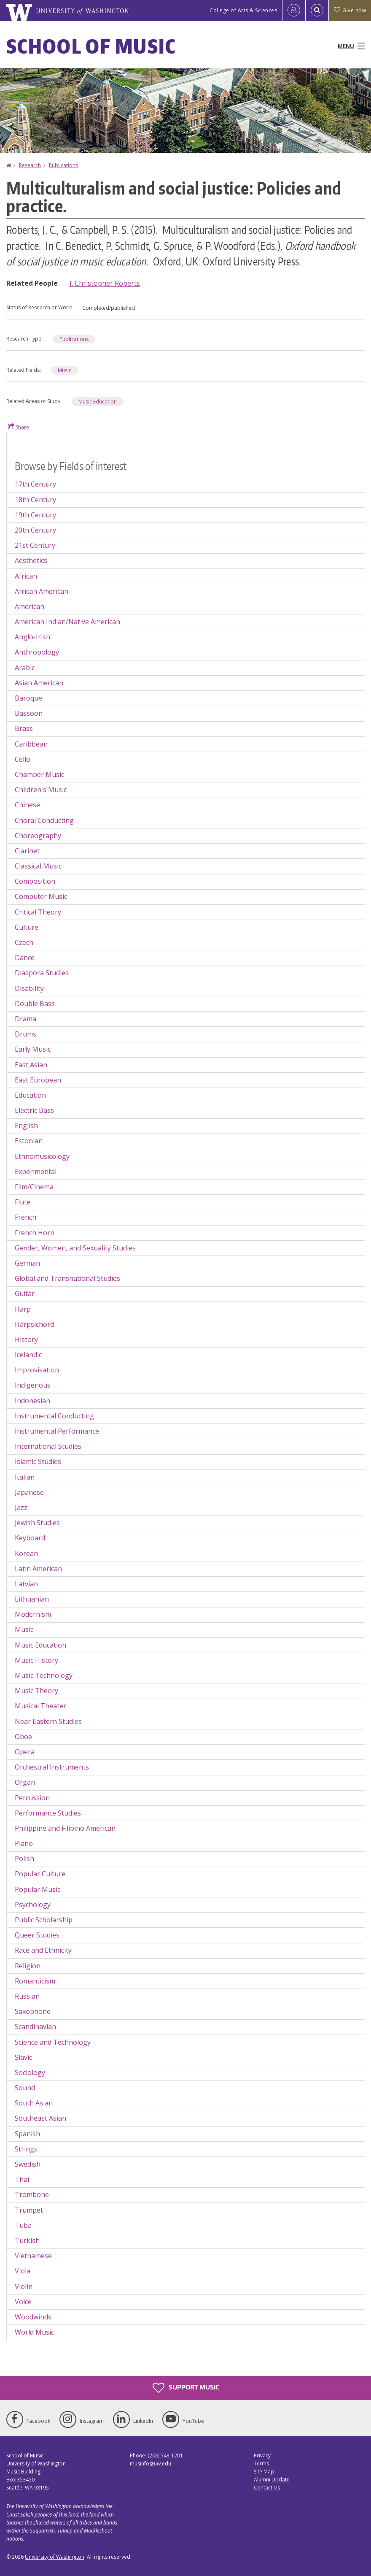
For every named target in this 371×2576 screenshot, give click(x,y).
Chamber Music (39, 774)
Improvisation (37, 1370)
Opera (25, 1751)
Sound (25, 2087)
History (26, 1339)
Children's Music (41, 789)
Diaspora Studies (42, 972)
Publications (63, 165)
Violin (23, 2286)
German (27, 1263)
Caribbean (31, 744)
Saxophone (33, 2011)
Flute (22, 1202)
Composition (35, 881)
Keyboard (30, 1537)
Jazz (21, 1507)
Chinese (27, 804)
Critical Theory (38, 912)
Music (64, 370)
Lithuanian (32, 1599)
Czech (24, 942)
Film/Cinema (34, 1186)
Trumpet (29, 2210)
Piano (24, 1843)
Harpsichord (34, 1324)
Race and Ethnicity (43, 1950)
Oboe (23, 1736)
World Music (34, 2332)
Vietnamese (33, 2255)
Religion (27, 1965)
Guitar (25, 1293)
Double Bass (35, 1003)
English (26, 1125)
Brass (24, 728)
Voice (23, 2301)
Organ (25, 1782)
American (29, 606)
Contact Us (267, 2487)
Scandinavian (35, 2026)
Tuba (23, 2225)
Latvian (26, 1583)
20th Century (35, 530)
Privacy (262, 2455)
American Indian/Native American (67, 621)
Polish (24, 1858)
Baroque (28, 698)
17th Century (35, 484)
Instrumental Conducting (54, 1416)
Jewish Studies (37, 1522)
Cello (22, 759)
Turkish (27, 2240)
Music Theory (36, 1690)
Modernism (33, 1614)
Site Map (264, 2471)
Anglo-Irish (32, 636)
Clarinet (27, 850)
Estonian (29, 1140)
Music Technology (44, 1675)
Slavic (23, 2057)
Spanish (27, 2133)
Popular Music (37, 1889)
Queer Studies (37, 1935)
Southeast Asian (40, 2118)
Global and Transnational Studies (67, 1278)
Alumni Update (272, 2479)
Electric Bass (34, 1110)
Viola (22, 2271)
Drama (25, 1018)
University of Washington (54, 2556)
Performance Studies (48, 1813)
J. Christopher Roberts (105, 283)
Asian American (39, 682)
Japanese (29, 1492)
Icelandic (28, 1354)
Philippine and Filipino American (65, 1828)
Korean (26, 1553)
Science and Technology (53, 2042)
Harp (23, 1309)
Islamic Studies (38, 1461)
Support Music (186, 2388)
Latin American (38, 1568)
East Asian (31, 1064)
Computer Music (41, 896)
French (25, 1217)
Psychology (33, 1904)
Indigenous (33, 1385)
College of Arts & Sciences (243, 10)
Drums (25, 1034)
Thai (22, 2179)
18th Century (35, 499)
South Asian (34, 2103)
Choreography (38, 835)
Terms (261, 2463)
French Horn (34, 1232)
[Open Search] (317, 10)
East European (38, 1080)
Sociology (30, 2072)
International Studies (48, 1446)
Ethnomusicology (42, 1156)
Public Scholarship (44, 1919)
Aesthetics (31, 560)
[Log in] (293, 10)
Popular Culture (40, 1873)
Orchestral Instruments (52, 1767)
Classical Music (38, 866)
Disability (29, 988)
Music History (36, 1660)
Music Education (97, 401)
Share (18, 427)
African (26, 576)
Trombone (32, 2194)
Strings (26, 2149)
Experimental (35, 1171)
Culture (26, 927)
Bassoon (29, 713)
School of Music (91, 46)
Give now (350, 10)
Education (30, 1095)
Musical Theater (40, 1705)
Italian (25, 1477)
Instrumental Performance (57, 1431)
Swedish (27, 2164)
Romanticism (35, 1981)
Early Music (33, 1049)
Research (30, 165)
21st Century (35, 545)
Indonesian (32, 1400)
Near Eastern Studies (48, 1721)
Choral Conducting (44, 820)
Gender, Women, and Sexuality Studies (75, 1248)
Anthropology (37, 652)
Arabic (25, 667)
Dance (25, 957)
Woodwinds (33, 2317)
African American (41, 591)
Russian (27, 1996)
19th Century (35, 515)
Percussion (32, 1797)
